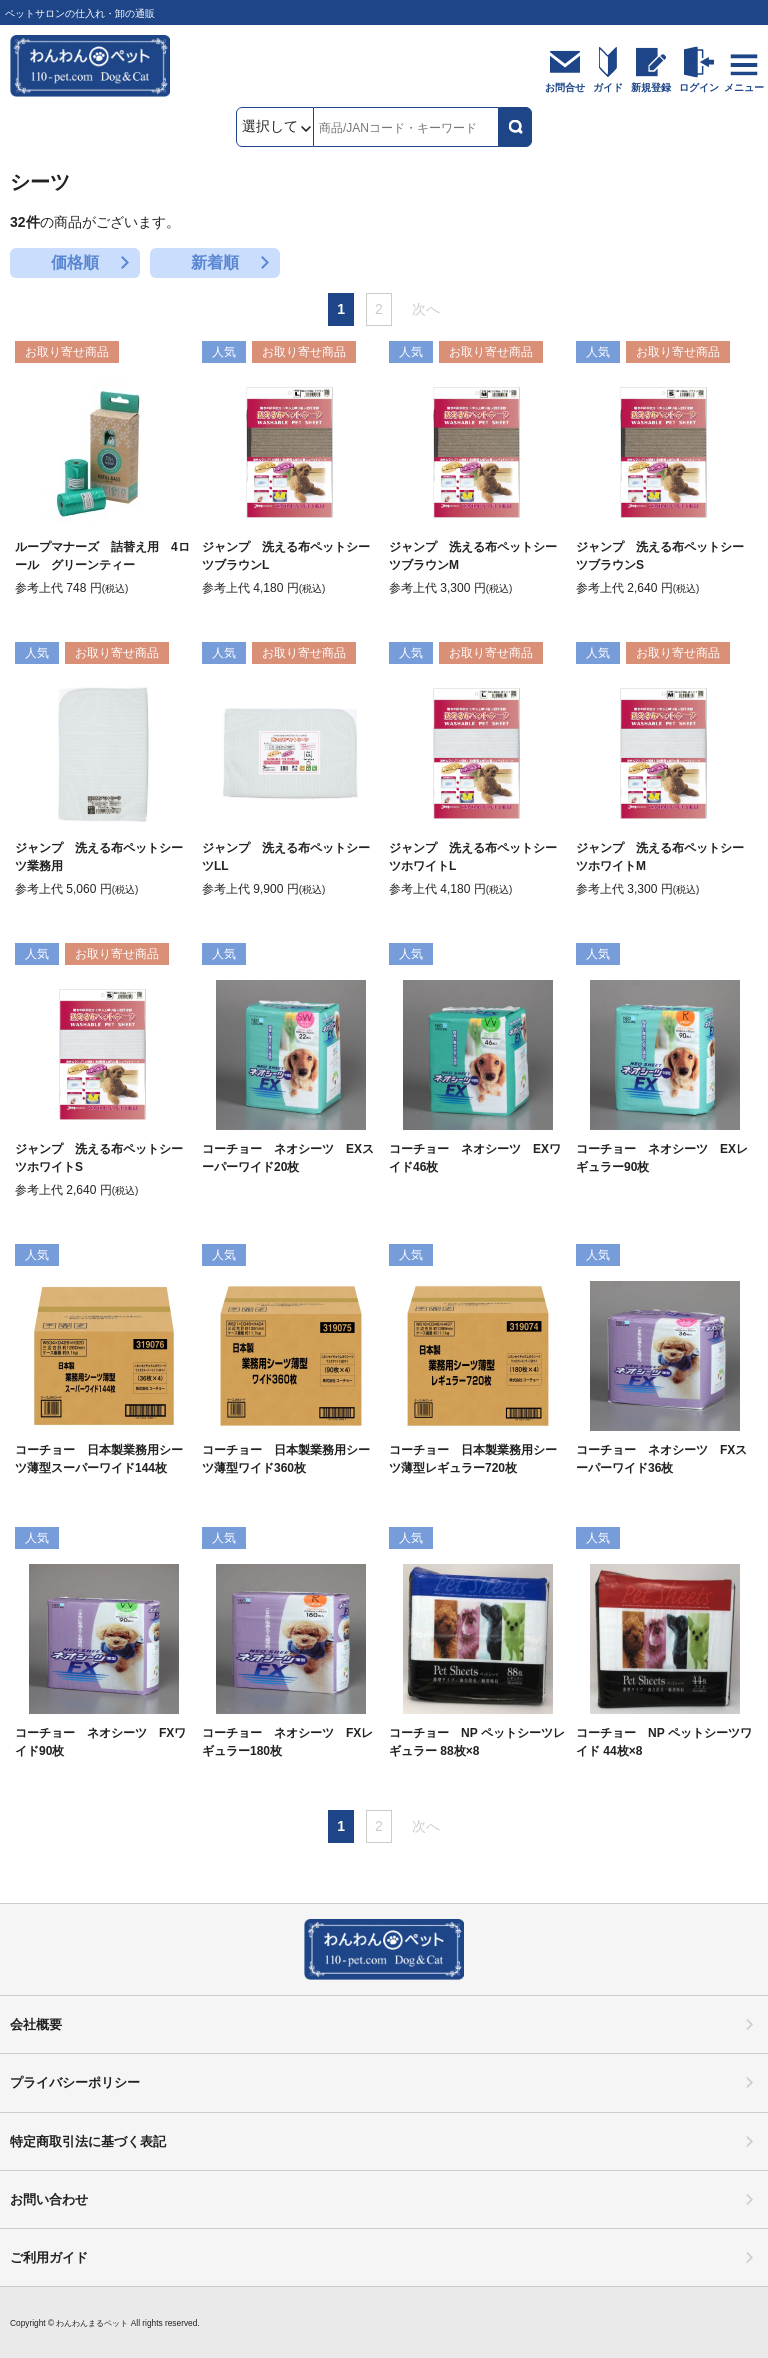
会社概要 (36, 2024)
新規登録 (651, 87)
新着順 (215, 262)
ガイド (608, 87)
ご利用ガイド (49, 2257)
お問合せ (565, 87)
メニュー (744, 87)
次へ (426, 309)
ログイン (699, 87)
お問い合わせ (49, 2199)
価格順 (75, 262)
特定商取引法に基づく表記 (88, 2141)
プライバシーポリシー (75, 2082)
